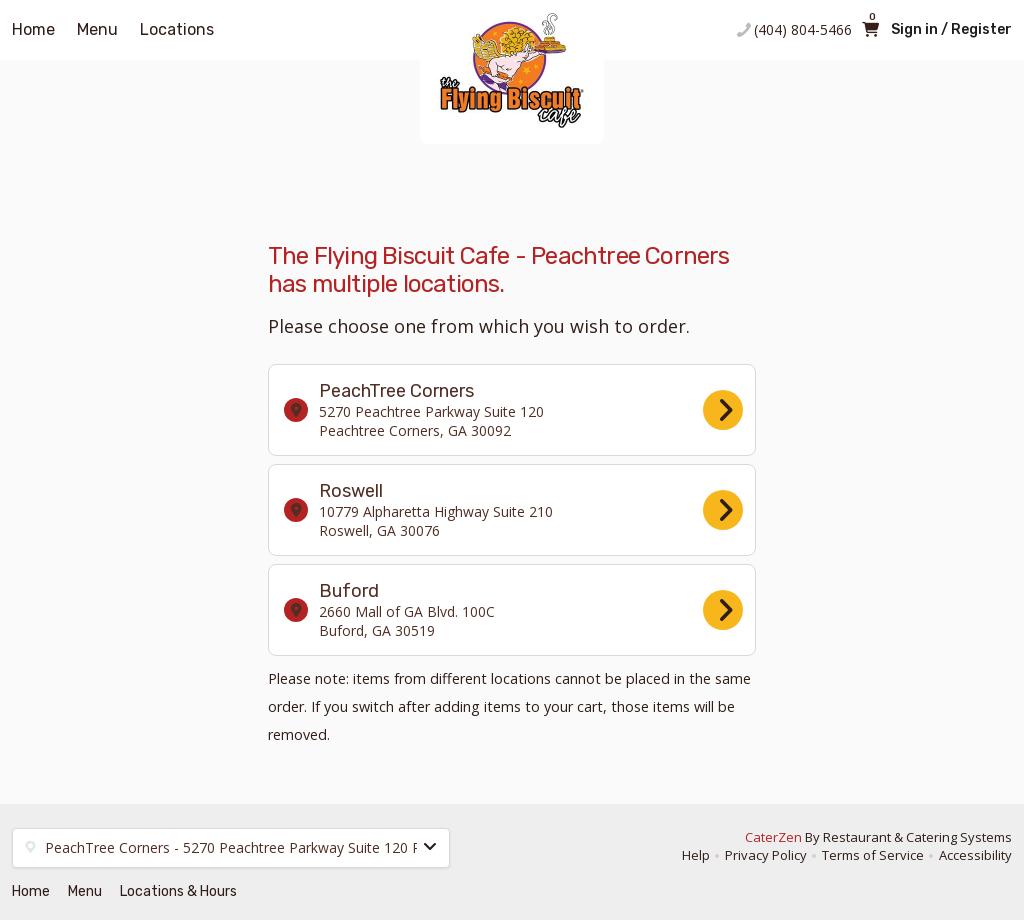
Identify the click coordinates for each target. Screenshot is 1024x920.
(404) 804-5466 (803, 29)
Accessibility (975, 855)
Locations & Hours (178, 891)
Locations (177, 29)
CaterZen (773, 837)
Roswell (513, 510)
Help (696, 855)
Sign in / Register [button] (951, 29)
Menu (97, 29)
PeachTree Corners (513, 410)
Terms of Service (873, 855)
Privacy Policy (766, 855)
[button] (231, 848)
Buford (513, 610)
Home (33, 29)
